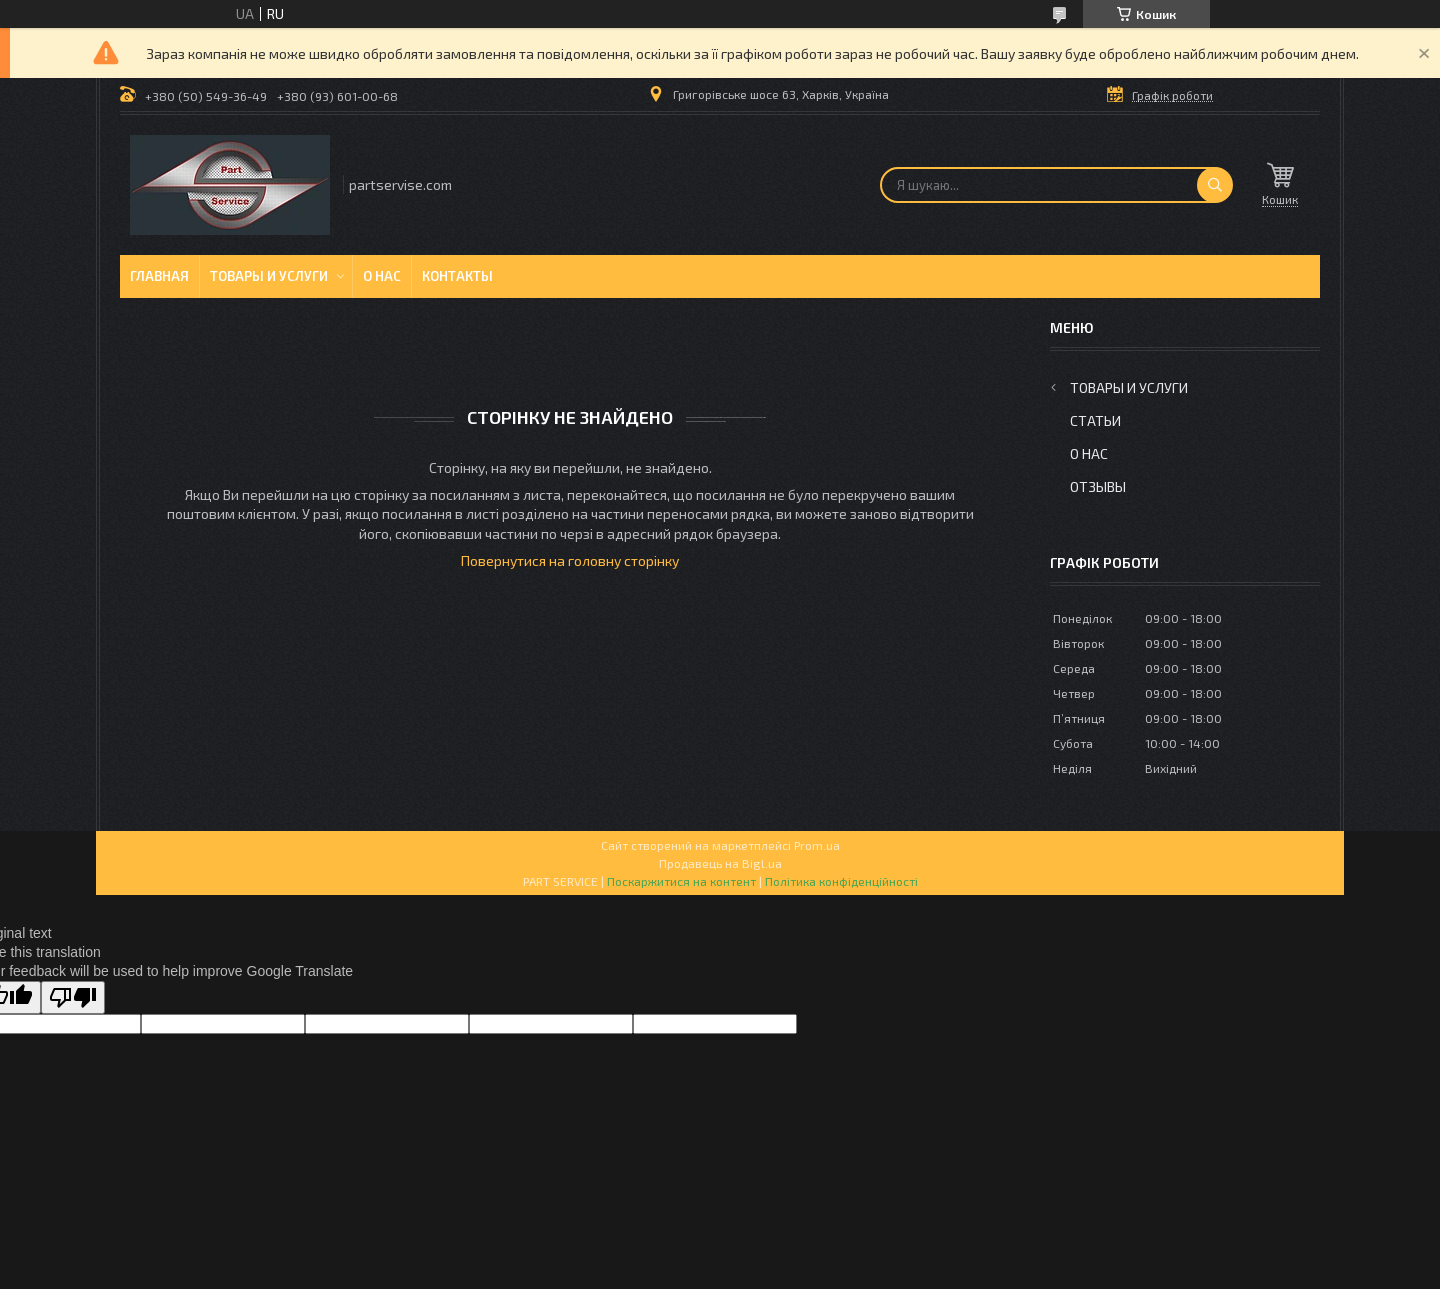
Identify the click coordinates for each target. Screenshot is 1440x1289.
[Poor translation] (73, 997)
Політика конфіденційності (841, 881)
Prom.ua (817, 845)
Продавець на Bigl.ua (720, 863)
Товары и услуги (269, 276)
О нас (382, 276)
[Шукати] (1215, 185)
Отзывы (1098, 486)
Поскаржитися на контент (681, 881)
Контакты (457, 276)
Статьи (1095, 420)
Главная (159, 276)
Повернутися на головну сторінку (570, 560)
